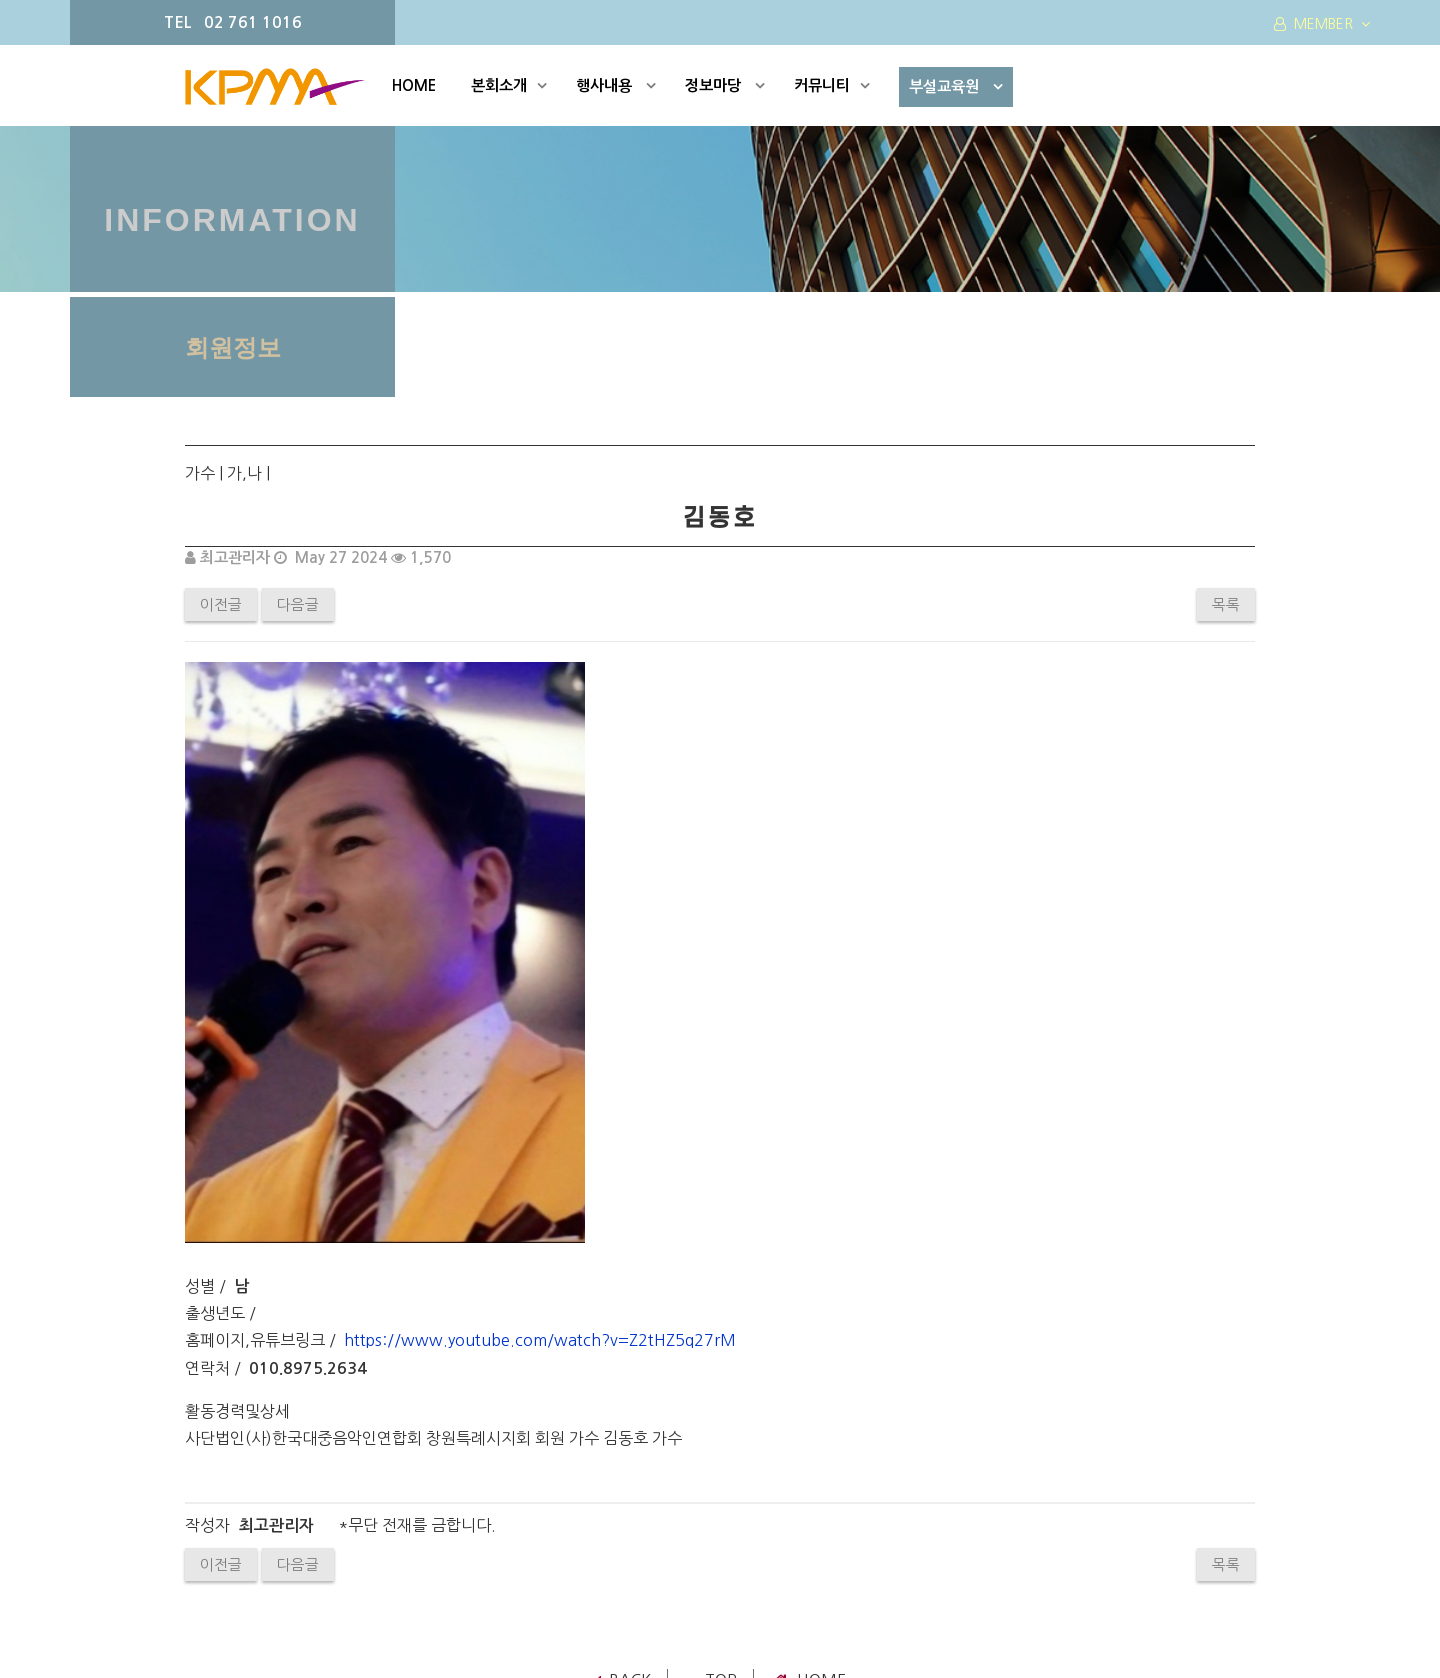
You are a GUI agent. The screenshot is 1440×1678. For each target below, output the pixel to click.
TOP (712, 1332)
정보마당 (725, 85)
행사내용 (616, 85)
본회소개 (509, 85)
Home (810, 1332)
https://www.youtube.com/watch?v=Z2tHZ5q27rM (540, 992)
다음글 (298, 604)
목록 (1226, 604)
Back (623, 1332)
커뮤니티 (832, 85)
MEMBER (1322, 24)
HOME (414, 85)
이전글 (221, 604)
